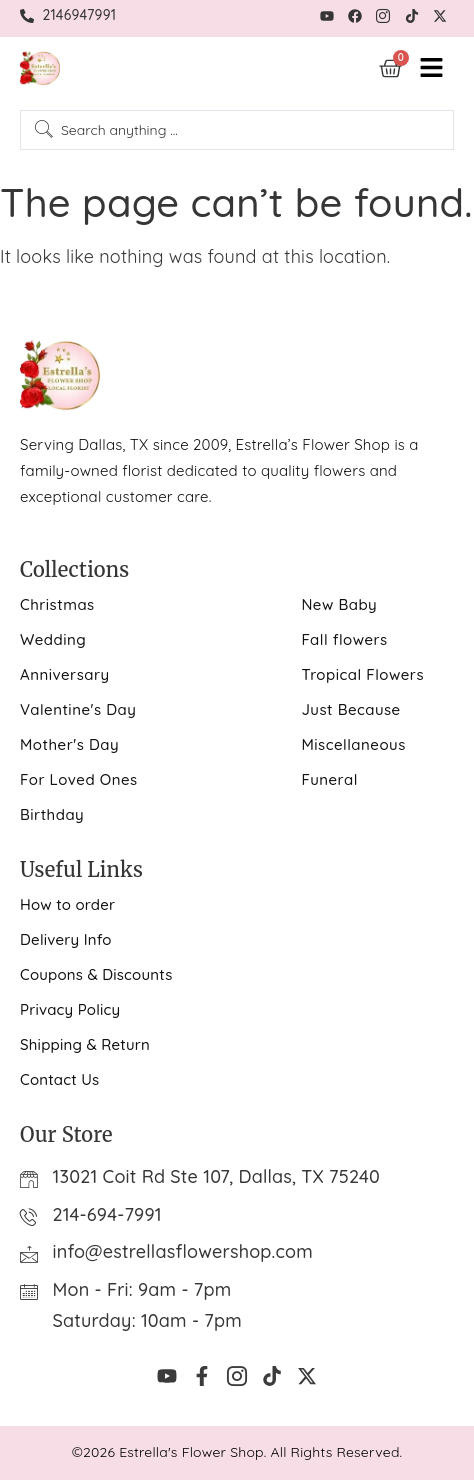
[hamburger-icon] (431, 68)
